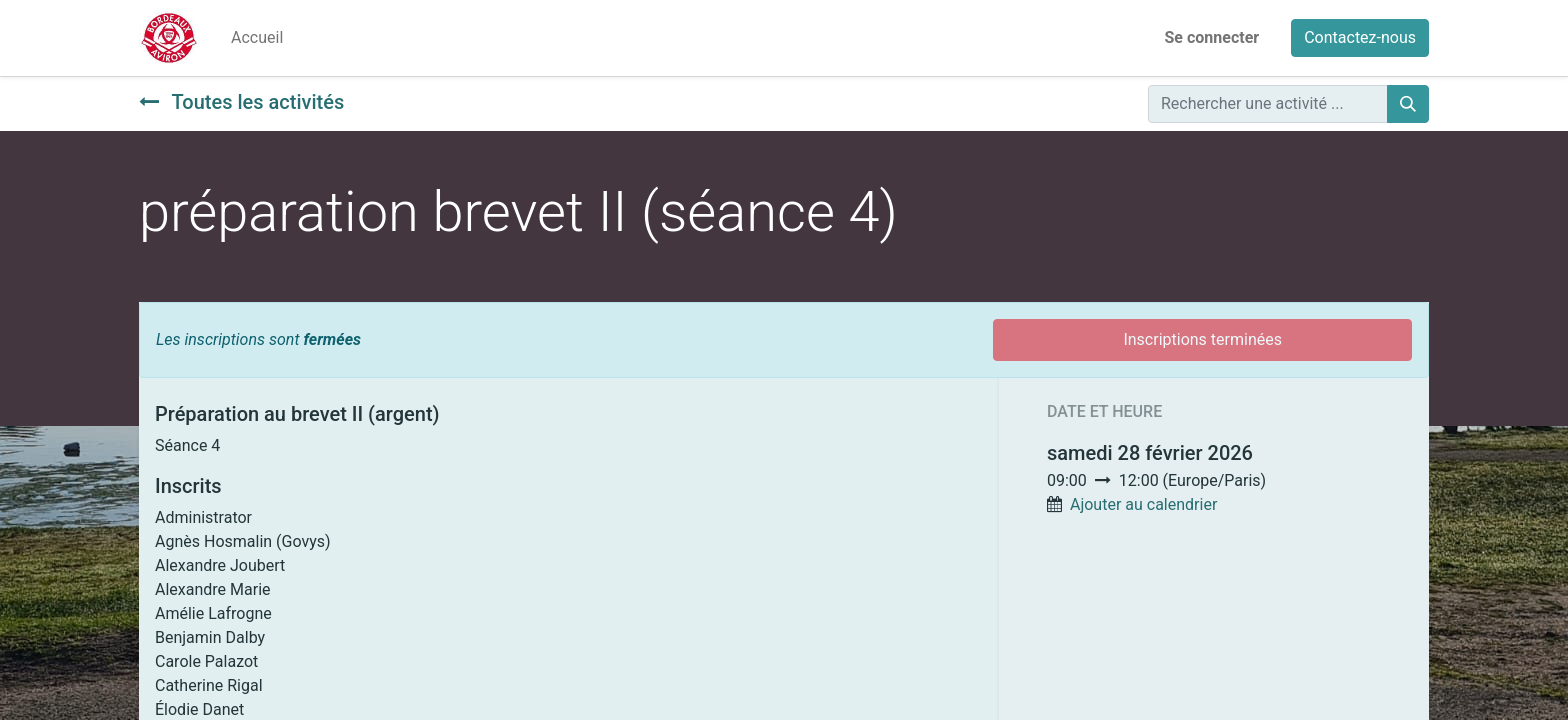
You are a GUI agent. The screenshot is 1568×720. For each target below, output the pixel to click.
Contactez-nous (1360, 37)
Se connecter (1212, 37)
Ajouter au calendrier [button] (1143, 504)
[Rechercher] (1408, 104)
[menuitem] (257, 38)
